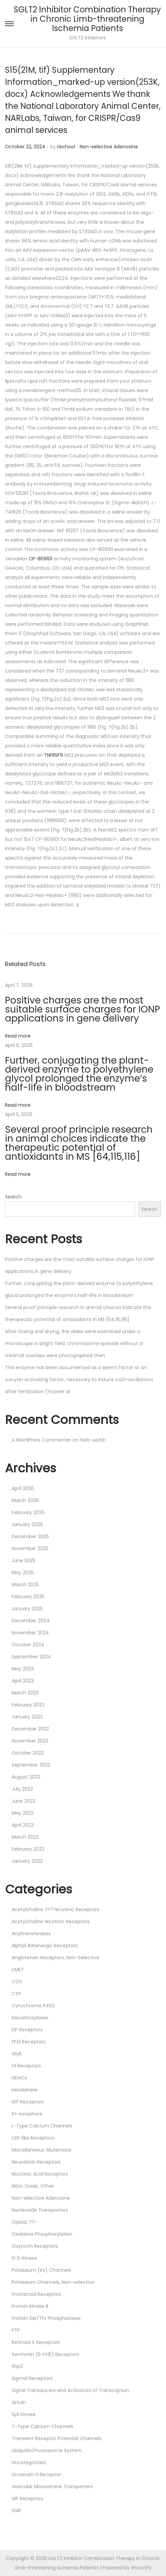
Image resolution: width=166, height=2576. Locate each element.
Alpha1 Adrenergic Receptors (45, 1945)
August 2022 (26, 1777)
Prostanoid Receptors (36, 2294)
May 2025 (23, 1572)
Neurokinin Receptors (36, 2162)
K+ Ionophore (27, 2113)
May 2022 (23, 1813)
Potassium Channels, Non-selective (53, 2282)
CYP (16, 1993)
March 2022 (25, 1837)
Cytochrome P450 (33, 2005)
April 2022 (23, 1825)
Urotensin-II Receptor (36, 2474)
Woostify (141, 2567)
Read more (18, 1036)
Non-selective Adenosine (109, 146)
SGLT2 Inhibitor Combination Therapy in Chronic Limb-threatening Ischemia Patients (87, 19)
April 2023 (23, 1680)
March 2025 (25, 1584)
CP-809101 (40, 558)
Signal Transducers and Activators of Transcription (70, 2390)
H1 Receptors (26, 2065)
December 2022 (30, 1728)
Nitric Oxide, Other (33, 2186)
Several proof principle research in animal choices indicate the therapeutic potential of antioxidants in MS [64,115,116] (79, 1143)
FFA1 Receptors (29, 2041)
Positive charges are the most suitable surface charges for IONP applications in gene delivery (82, 1009)
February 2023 (28, 1704)
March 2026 (25, 1500)
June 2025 (23, 1560)
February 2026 (28, 1512)
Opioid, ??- (24, 2222)
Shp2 (17, 2366)
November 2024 (30, 1632)
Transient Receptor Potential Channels (57, 2438)
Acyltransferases (31, 1933)
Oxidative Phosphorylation (42, 2234)
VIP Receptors (27, 2498)
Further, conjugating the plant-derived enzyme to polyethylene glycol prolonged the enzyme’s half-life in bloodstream (79, 1074)
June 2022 (23, 1801)
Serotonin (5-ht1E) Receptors (45, 2354)
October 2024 (28, 1644)
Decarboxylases (30, 2017)
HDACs (19, 2077)
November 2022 (30, 1740)
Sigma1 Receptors (32, 2378)
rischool (66, 146)
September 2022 (31, 1765)
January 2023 (27, 1716)
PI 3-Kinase (24, 2258)
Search (13, 1196)
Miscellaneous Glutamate (41, 2150)
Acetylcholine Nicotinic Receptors (51, 1921)
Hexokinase (25, 2089)
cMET (18, 1969)
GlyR (17, 2053)
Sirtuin (19, 2402)
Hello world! (93, 1440)
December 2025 (30, 1536)
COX (17, 1981)
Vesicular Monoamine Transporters (52, 2486)
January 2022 (27, 1861)
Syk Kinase (24, 2414)
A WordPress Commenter (41, 1440)
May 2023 (23, 1668)
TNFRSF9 (53, 755)
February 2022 (28, 1849)
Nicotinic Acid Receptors (40, 2174)
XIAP (16, 2510)
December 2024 (31, 1620)
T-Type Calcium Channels (42, 2426)
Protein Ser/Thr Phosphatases (46, 2318)
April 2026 (23, 1488)
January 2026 (27, 1524)
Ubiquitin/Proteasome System (47, 2450)
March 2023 (25, 1692)
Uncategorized (29, 2462)
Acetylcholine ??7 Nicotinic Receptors (55, 1909)
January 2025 (27, 1608)
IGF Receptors (28, 2101)
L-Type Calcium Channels (42, 2126)
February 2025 (28, 1596)
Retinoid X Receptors (36, 2342)
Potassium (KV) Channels (41, 2270)
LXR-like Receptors (33, 2138)
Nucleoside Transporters (40, 2210)
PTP (16, 2330)
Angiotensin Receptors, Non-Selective (55, 1957)
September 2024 (31, 1656)
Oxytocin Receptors (35, 2246)
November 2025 (30, 1548)
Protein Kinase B (30, 2306)
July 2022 (22, 1789)
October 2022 (28, 1753)
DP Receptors (27, 2029)
